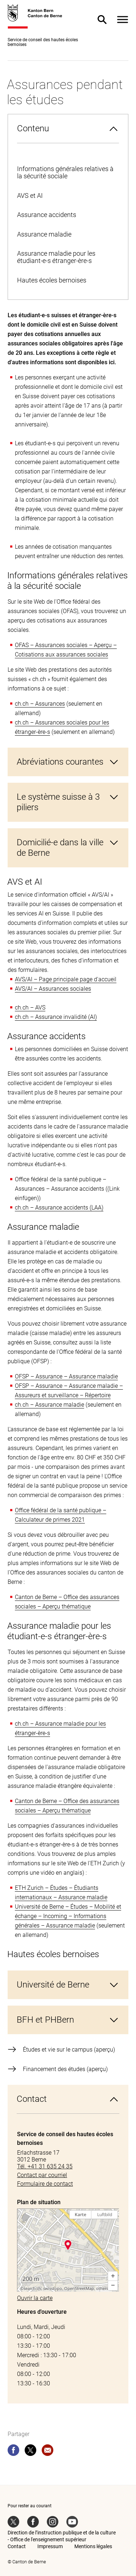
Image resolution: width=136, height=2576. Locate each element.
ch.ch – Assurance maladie (49, 1404)
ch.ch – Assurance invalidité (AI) (56, 1016)
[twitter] (30, 2451)
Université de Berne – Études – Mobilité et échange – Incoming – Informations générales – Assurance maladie (68, 1916)
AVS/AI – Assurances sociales (53, 988)
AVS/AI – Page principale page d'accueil (65, 979)
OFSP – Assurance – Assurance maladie (66, 1376)
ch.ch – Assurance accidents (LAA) (59, 1207)
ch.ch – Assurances (40, 703)
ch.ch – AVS (30, 1007)
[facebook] (13, 2451)
